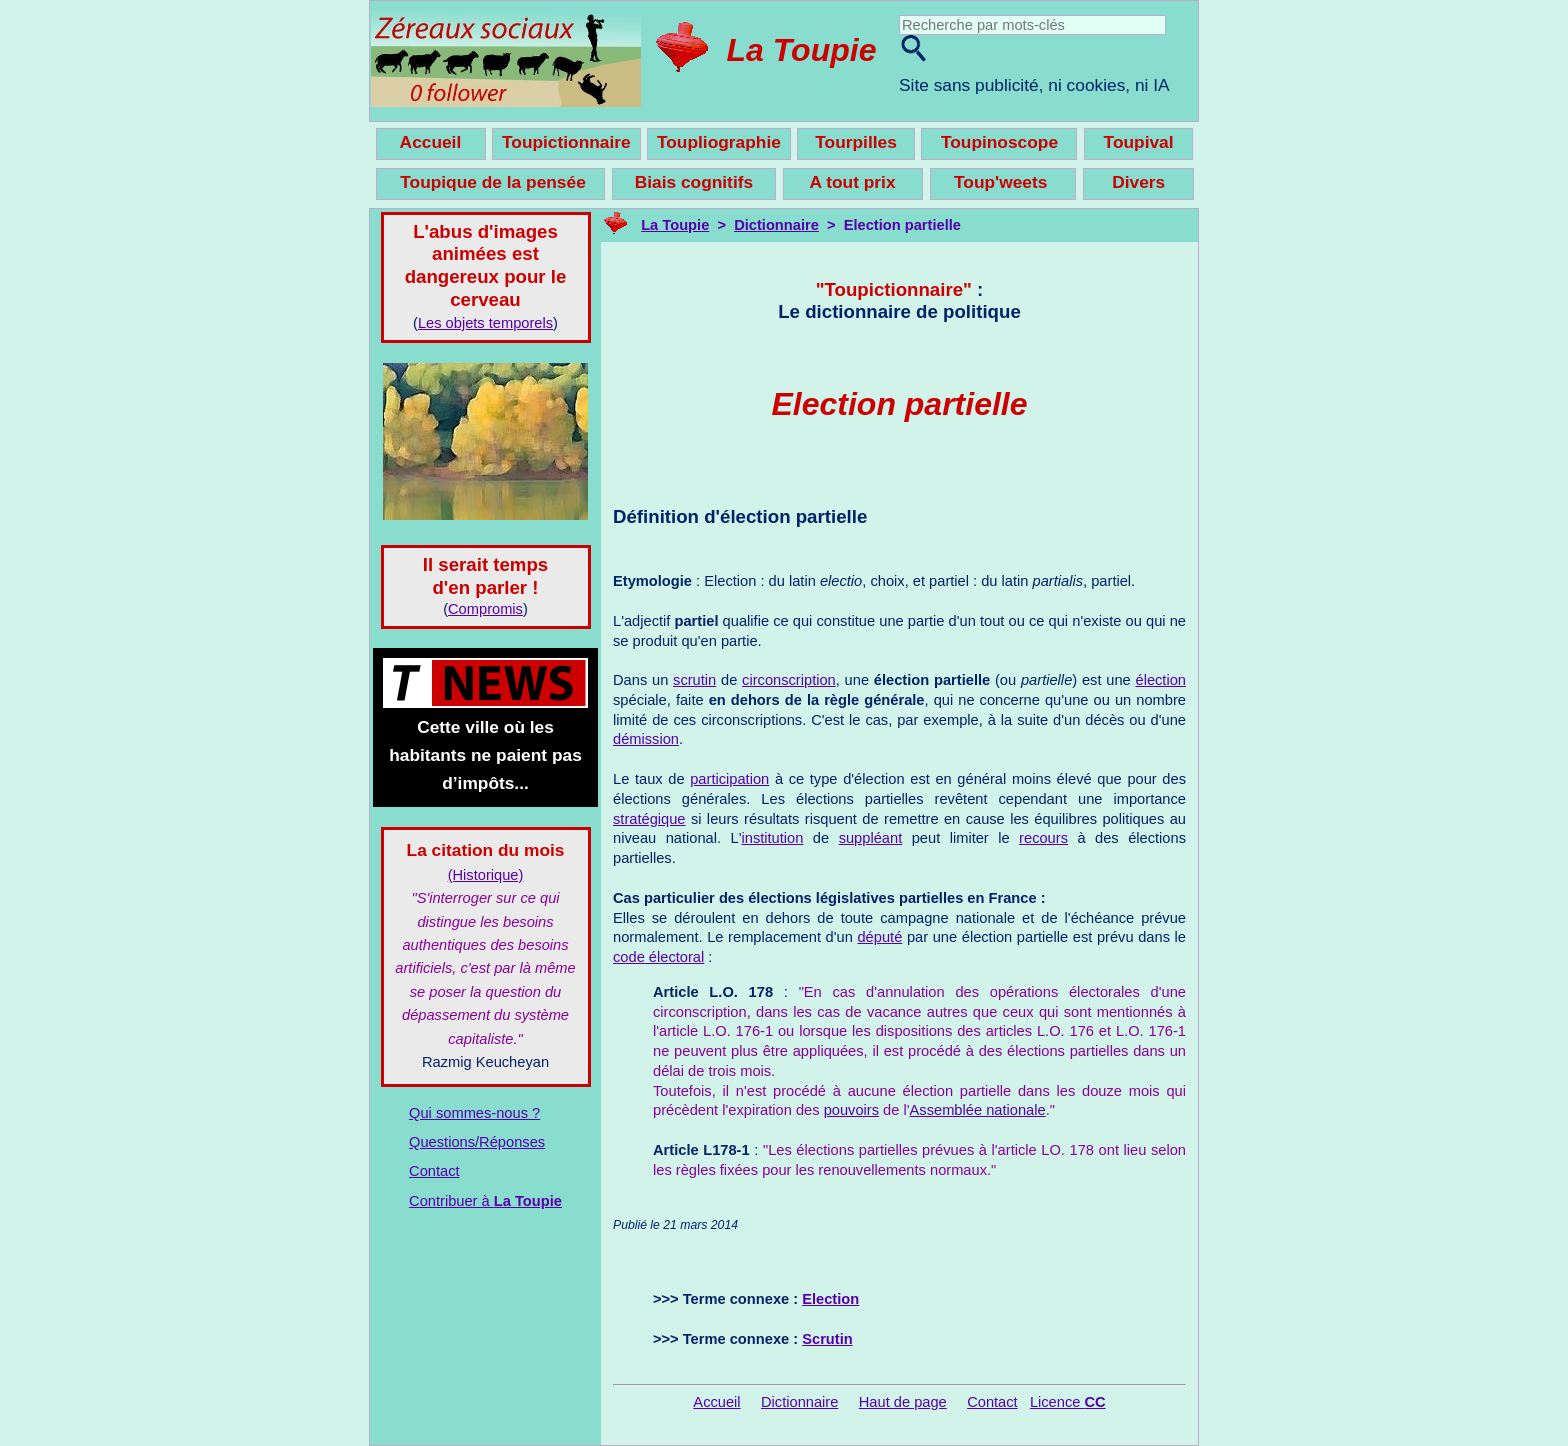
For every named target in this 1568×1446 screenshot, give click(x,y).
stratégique (649, 819)
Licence (1068, 1402)
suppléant (871, 838)
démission (646, 739)
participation (729, 779)
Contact (434, 1171)
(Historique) (486, 875)
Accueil (716, 1402)
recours (1043, 838)
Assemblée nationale (978, 1110)
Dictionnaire (776, 225)
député (879, 937)
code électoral (658, 957)
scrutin (694, 680)
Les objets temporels (485, 323)
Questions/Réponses (477, 1142)
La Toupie (802, 50)
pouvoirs (851, 1110)
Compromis (485, 609)
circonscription (789, 680)
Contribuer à (485, 1201)
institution (772, 838)
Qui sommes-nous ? (474, 1113)
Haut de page (903, 1402)
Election (830, 1299)
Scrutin (827, 1339)
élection (1160, 680)
